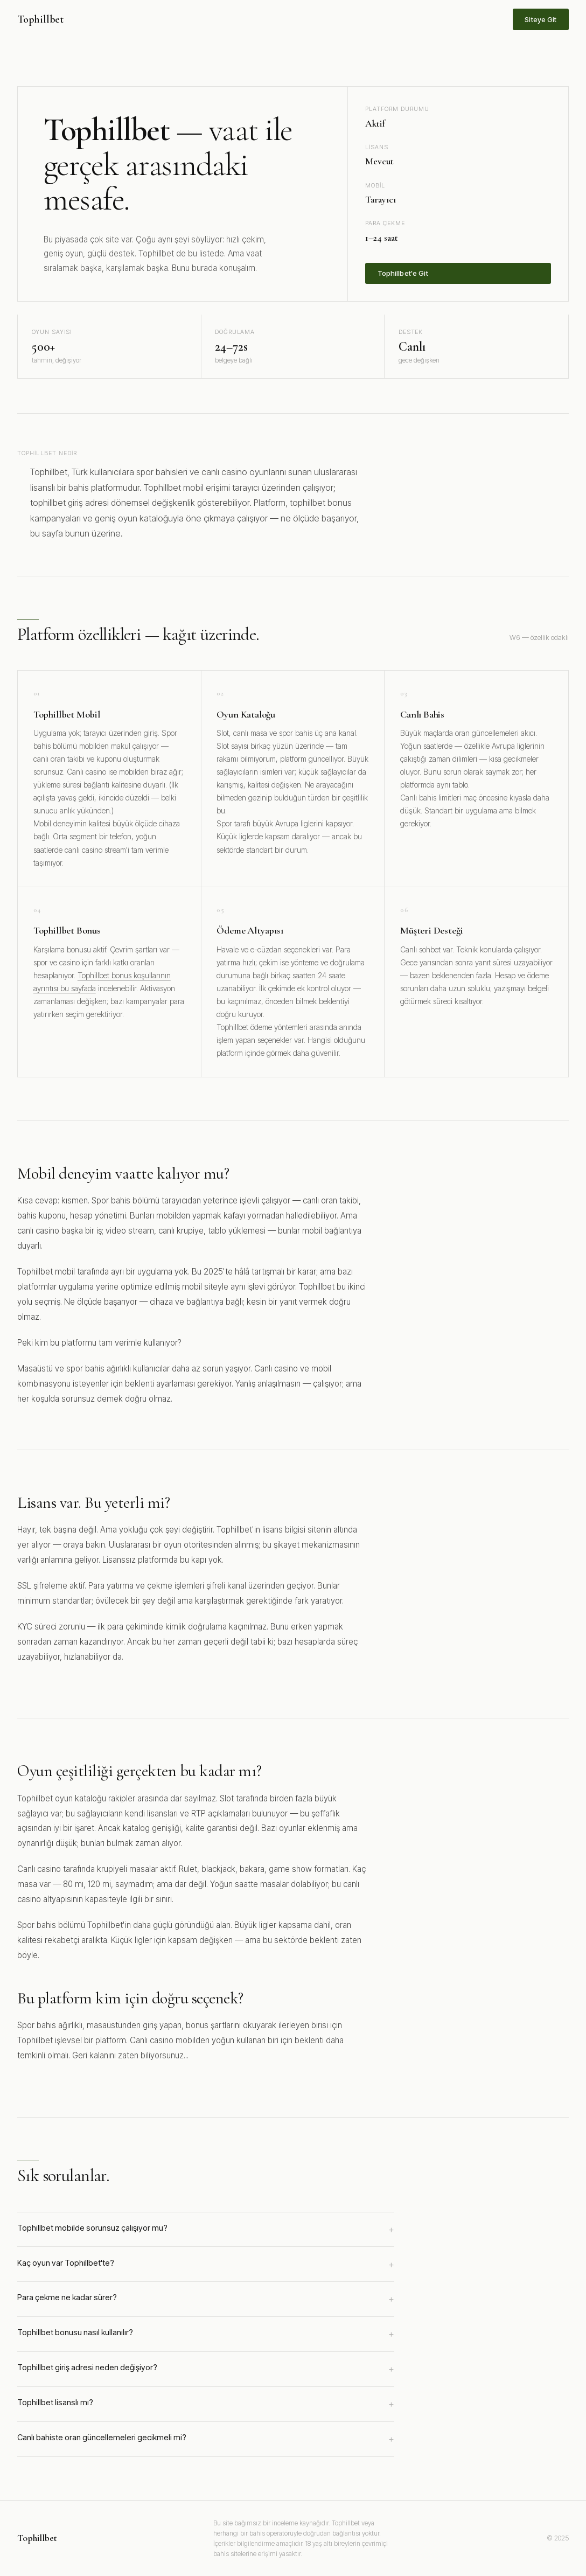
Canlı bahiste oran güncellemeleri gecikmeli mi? (205, 2439)
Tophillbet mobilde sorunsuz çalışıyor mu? (205, 2230)
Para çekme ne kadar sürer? (205, 2299)
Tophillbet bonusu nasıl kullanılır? (205, 2334)
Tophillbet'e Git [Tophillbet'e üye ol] (403, 273)
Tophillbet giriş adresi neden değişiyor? (205, 2369)
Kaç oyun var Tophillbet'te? (205, 2265)
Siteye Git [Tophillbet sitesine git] (540, 19)
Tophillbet (40, 19)
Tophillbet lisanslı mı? (205, 2404)
